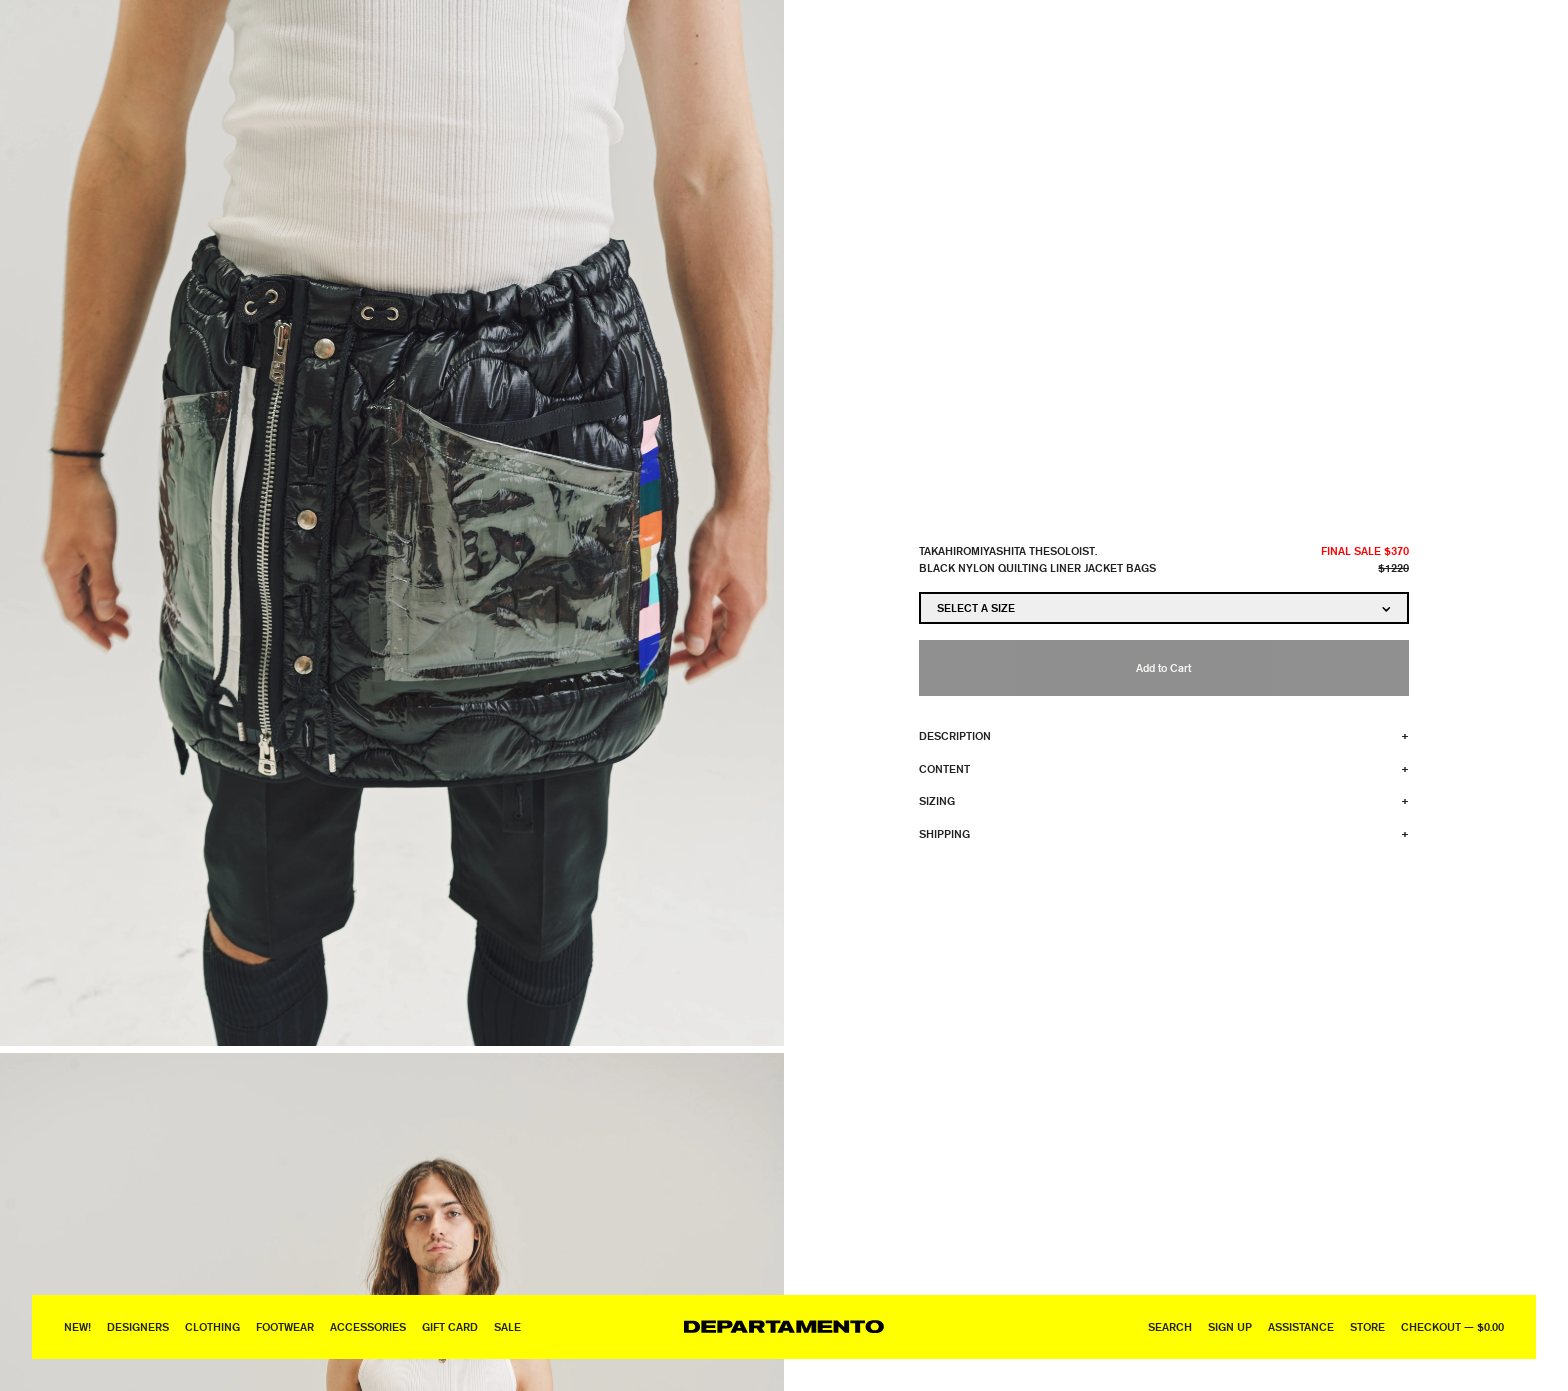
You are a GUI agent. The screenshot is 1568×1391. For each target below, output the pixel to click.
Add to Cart (1163, 667)
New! (77, 1326)
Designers (138, 1326)
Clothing (212, 1326)
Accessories (368, 1326)
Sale (507, 1326)
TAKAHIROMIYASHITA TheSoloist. (1008, 550)
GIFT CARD (450, 1326)
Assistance (1301, 1326)
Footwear (285, 1326)
